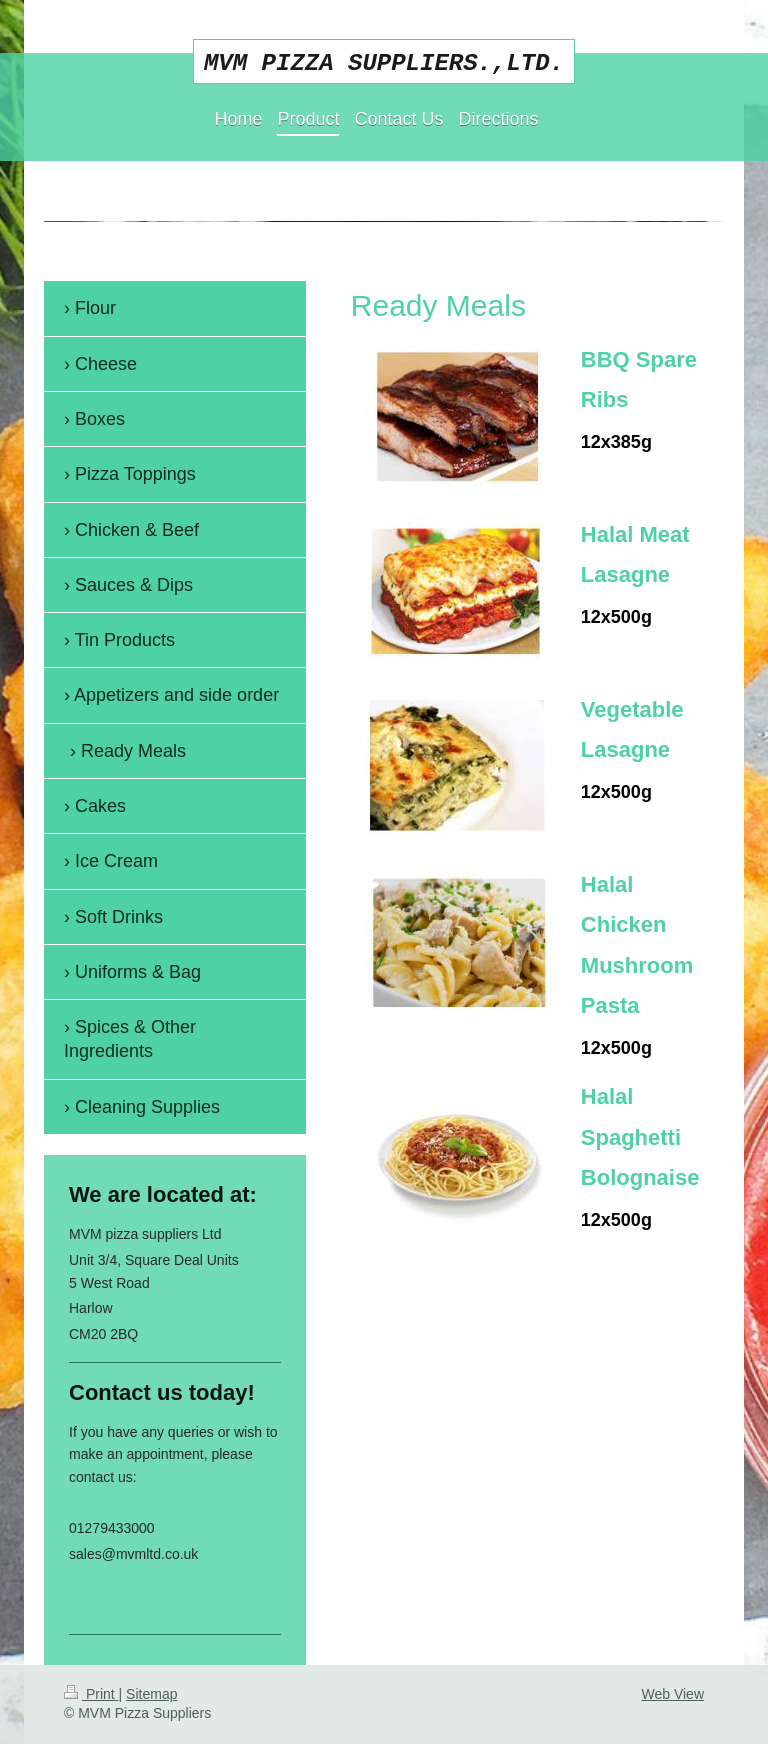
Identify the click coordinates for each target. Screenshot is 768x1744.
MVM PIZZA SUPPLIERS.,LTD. (384, 63)
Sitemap (151, 1694)
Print (91, 1694)
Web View (672, 1694)
